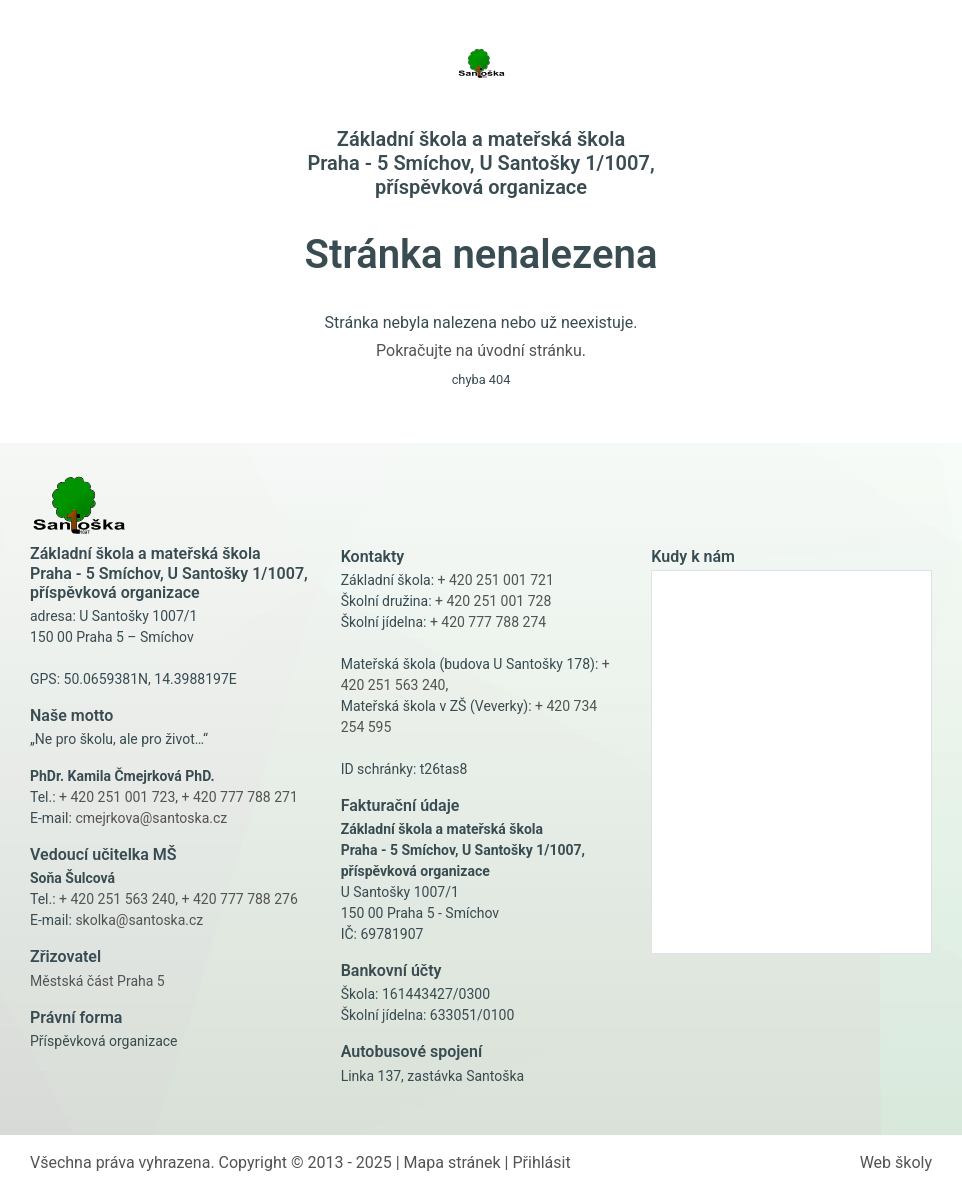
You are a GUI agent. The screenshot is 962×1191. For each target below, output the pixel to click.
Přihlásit (541, 1162)
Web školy (896, 1162)
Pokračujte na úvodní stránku (479, 350)
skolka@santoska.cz (139, 920)
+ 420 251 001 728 (493, 601)
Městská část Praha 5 (97, 981)
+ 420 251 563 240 (117, 899)
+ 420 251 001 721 (496, 580)
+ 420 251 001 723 (117, 797)
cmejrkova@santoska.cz (151, 818)
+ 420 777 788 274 (488, 622)
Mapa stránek (452, 1162)
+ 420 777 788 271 (240, 797)
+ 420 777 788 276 (240, 899)
